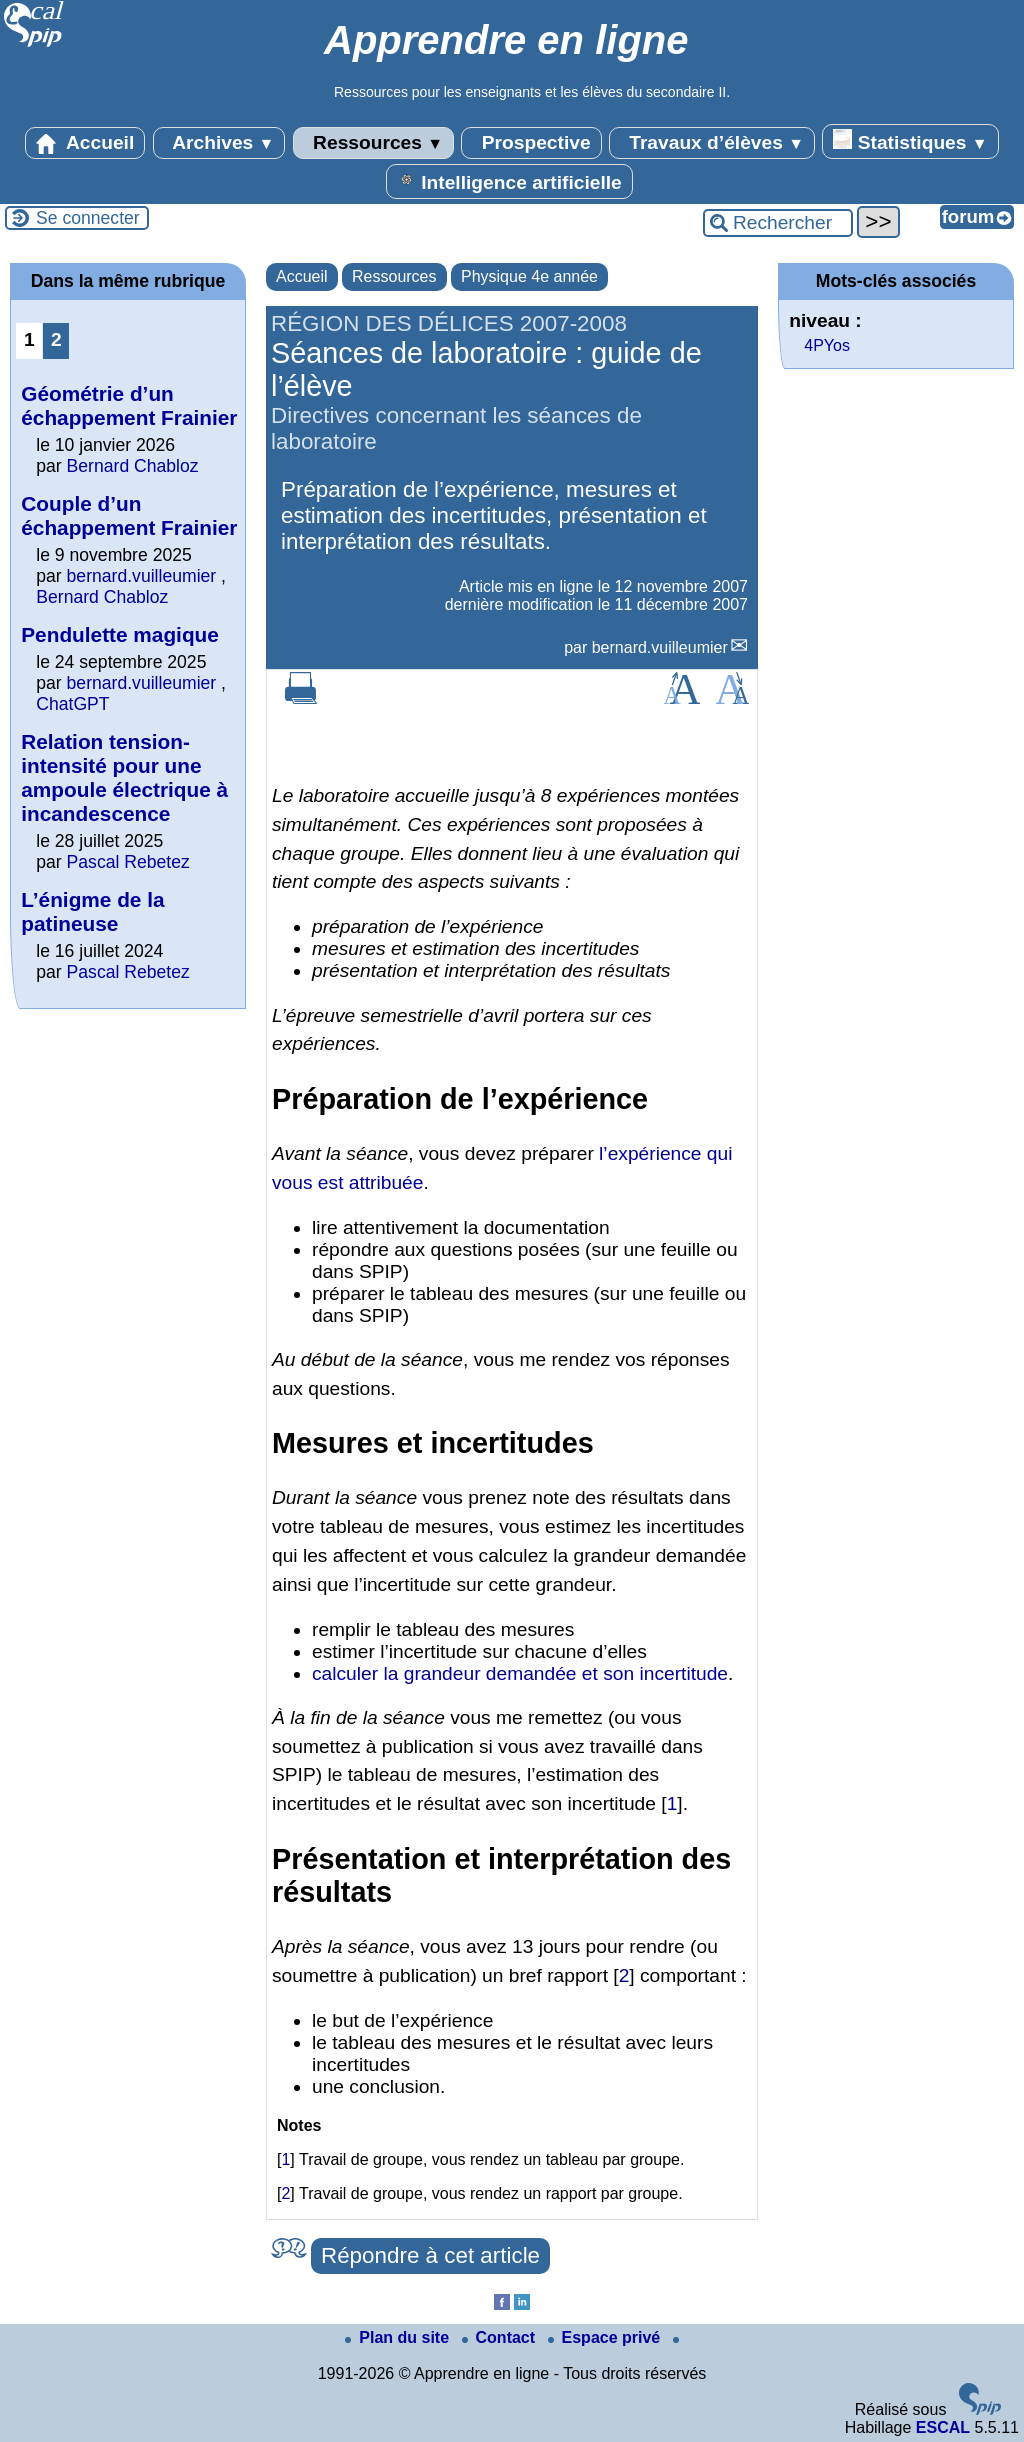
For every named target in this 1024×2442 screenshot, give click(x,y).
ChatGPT (72, 704)
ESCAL (943, 2427)
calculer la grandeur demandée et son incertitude (520, 1673)
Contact (501, 2337)
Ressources (373, 143)
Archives (219, 143)
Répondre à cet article (430, 2255)
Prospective (531, 143)
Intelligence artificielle (509, 181)
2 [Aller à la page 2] (56, 339)
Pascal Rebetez (128, 862)
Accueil (85, 143)
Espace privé (606, 2337)
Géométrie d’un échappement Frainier (129, 405)
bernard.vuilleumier (660, 647)
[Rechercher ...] (778, 223)
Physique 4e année (529, 276)
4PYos (827, 345)
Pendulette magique (120, 634)
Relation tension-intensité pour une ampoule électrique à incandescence (124, 777)
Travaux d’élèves (712, 143)
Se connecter (88, 218)
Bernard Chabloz (133, 466)
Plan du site (399, 2337)
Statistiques (910, 141)
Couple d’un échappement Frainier (129, 515)
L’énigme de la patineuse (92, 911)
